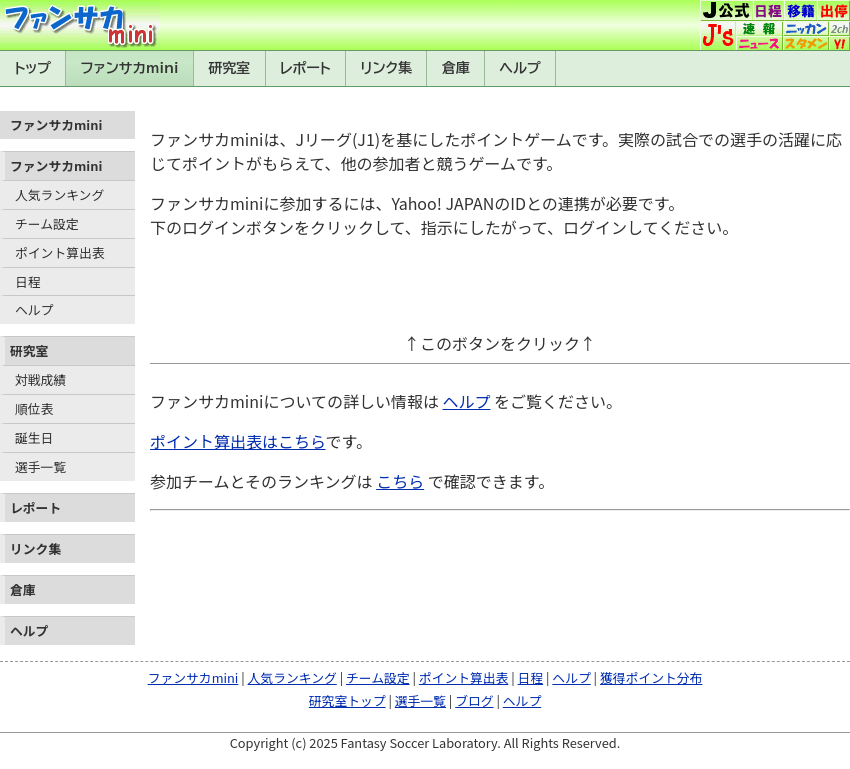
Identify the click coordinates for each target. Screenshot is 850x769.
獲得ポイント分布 (651, 677)
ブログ (474, 700)
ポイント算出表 (60, 252)
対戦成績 (40, 379)
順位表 (34, 408)
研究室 (229, 68)
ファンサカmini (130, 68)
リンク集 (386, 68)
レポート (305, 68)
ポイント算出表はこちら (238, 441)
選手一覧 (40, 466)
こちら (400, 481)
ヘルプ (520, 68)
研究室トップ (347, 700)
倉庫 (456, 68)
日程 (28, 281)
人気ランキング (59, 194)
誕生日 (34, 437)
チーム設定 (47, 223)
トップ (32, 68)
